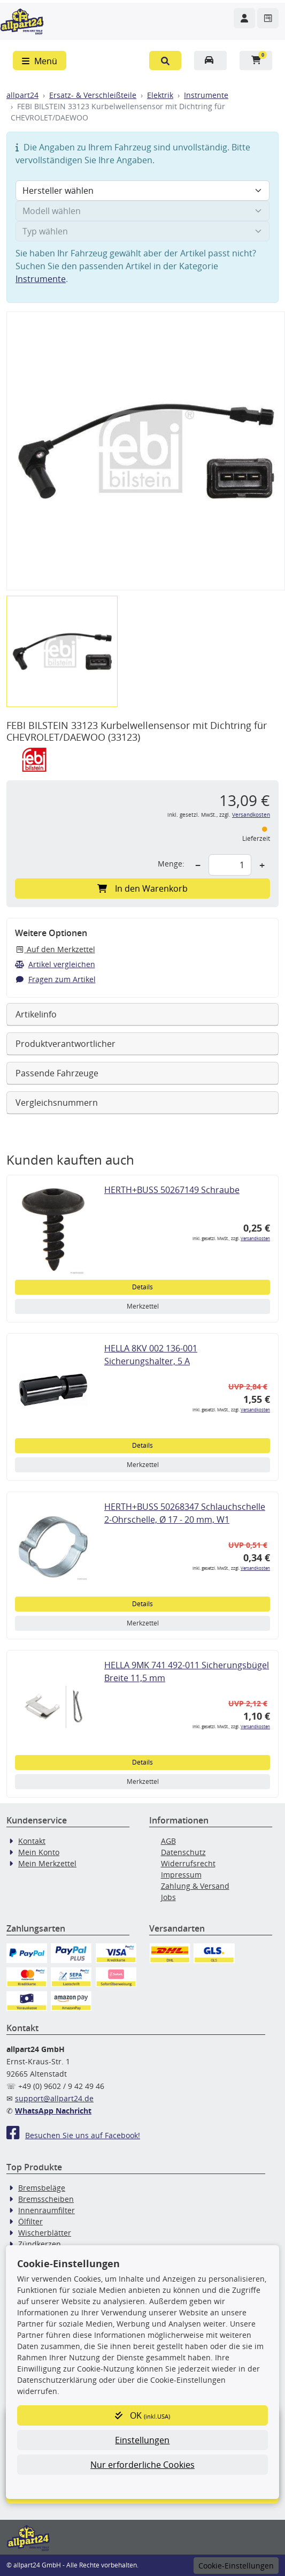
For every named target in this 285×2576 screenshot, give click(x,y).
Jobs (168, 1897)
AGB (168, 1841)
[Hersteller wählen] (142, 190)
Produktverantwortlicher (65, 1044)
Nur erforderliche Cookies (142, 2465)
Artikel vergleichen (55, 964)
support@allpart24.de (54, 2098)
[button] (165, 60)
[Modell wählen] (142, 211)
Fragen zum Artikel (55, 979)
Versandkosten (251, 814)
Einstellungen (142, 2440)
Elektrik (160, 95)
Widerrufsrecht (188, 1863)
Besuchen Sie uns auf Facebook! (73, 2135)
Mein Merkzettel (47, 1863)
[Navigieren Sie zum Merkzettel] (268, 18)
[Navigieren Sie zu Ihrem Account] (244, 18)
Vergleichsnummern (57, 1102)
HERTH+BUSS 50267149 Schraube (172, 1190)
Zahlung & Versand (195, 1886)
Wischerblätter (44, 2233)
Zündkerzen (39, 2244)
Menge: (171, 863)
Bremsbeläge (41, 2188)
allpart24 (22, 95)
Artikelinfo (36, 1014)
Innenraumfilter (46, 2210)
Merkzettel (143, 1306)
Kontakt (31, 1841)
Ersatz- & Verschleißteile (92, 95)
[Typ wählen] (142, 231)
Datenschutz (183, 1852)
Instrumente (206, 95)
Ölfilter (30, 2221)
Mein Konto (38, 1852)
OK (142, 2415)
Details (142, 1286)
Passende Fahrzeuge (57, 1073)
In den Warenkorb (142, 888)
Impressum (181, 1875)
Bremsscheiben (46, 2199)
